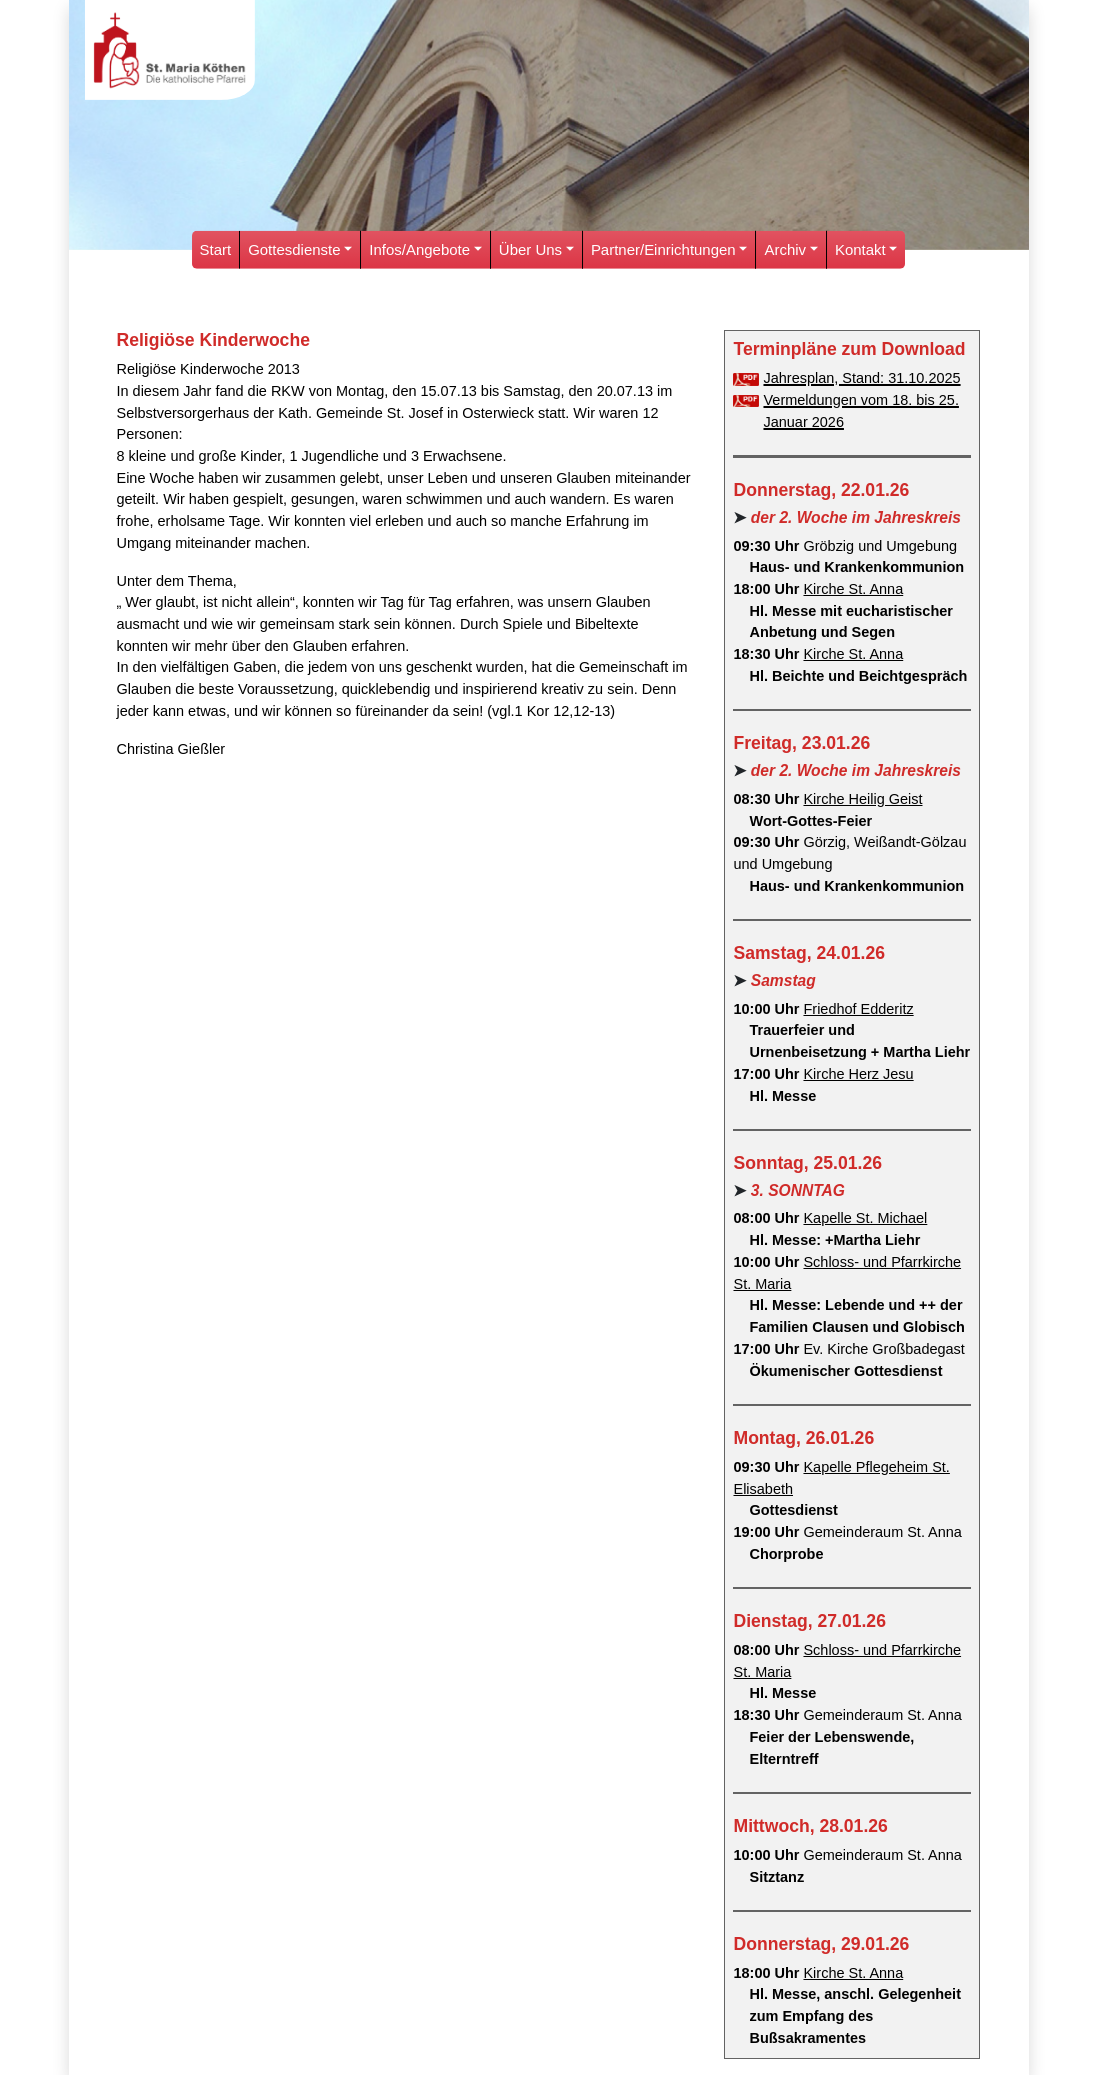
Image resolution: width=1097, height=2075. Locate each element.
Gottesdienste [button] (294, 249)
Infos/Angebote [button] (419, 249)
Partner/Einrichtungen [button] (663, 249)
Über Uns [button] (530, 249)
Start (216, 249)
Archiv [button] (786, 249)
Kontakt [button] (860, 249)
